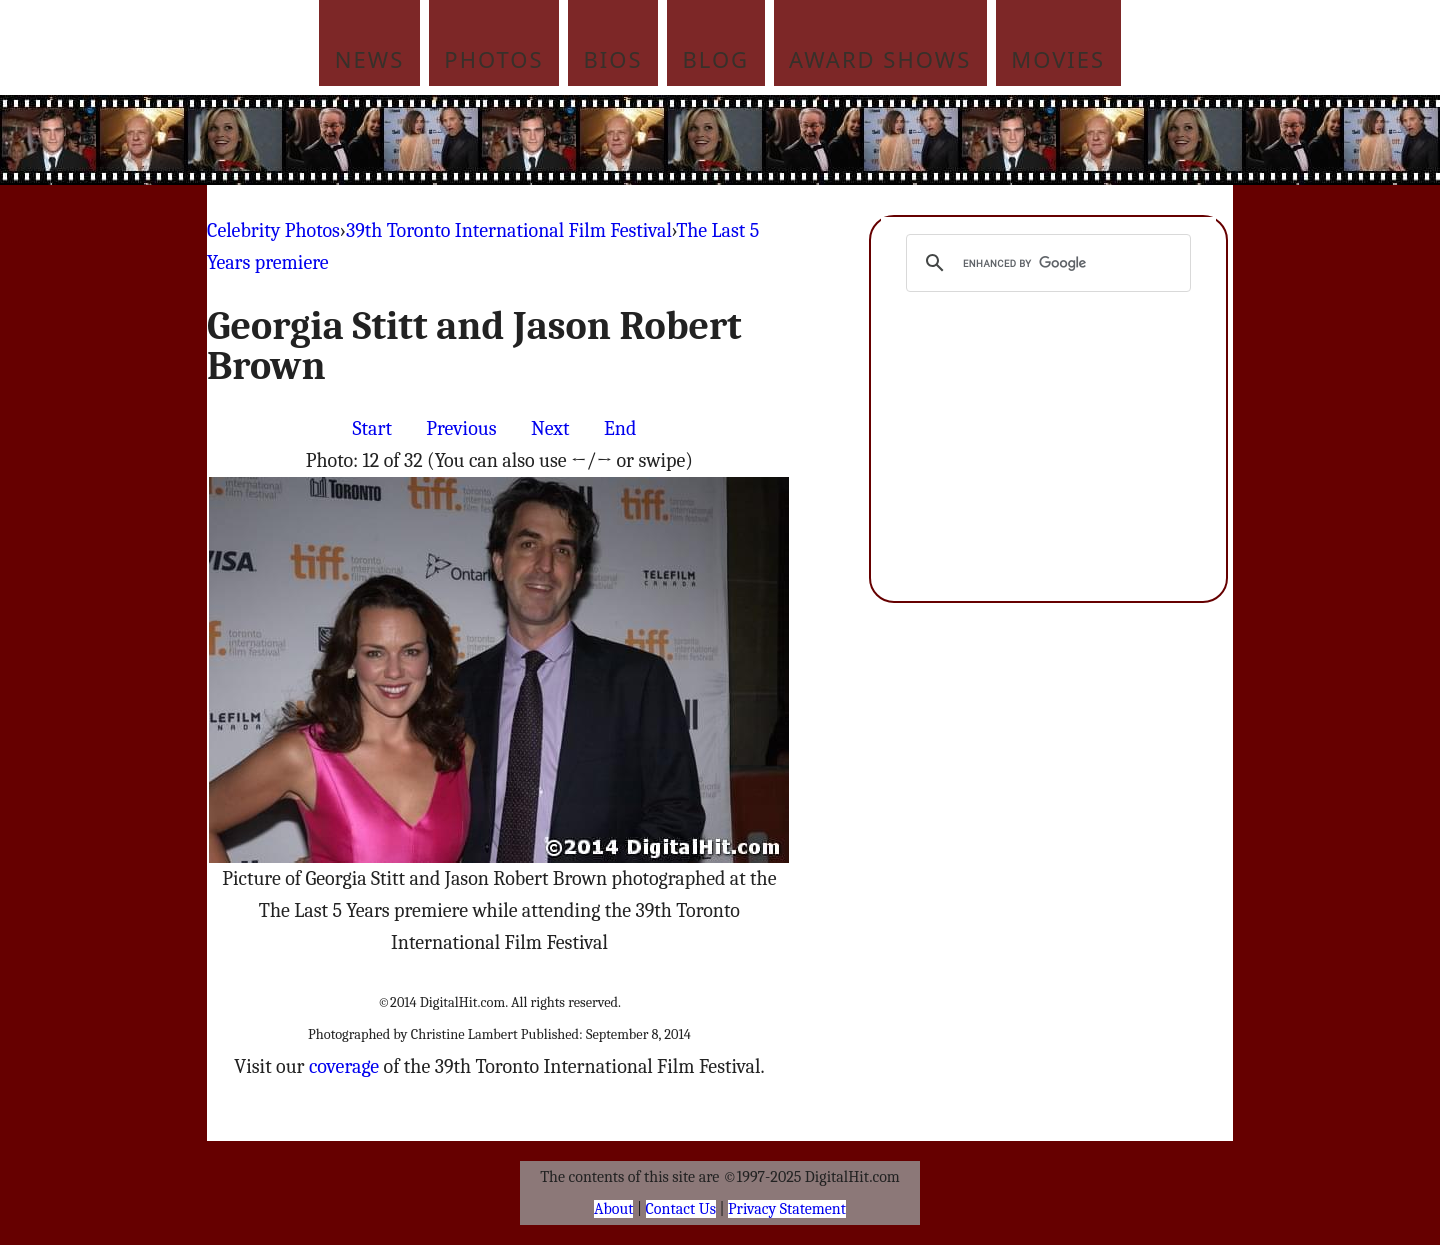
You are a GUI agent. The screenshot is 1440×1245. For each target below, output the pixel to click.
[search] (1045, 263)
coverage (344, 1066)
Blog (716, 59)
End (620, 428)
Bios (613, 59)
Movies (1058, 59)
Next (550, 428)
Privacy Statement (787, 1209)
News (370, 59)
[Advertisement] (855, 140)
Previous (461, 428)
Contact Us (681, 1209)
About (613, 1209)
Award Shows (880, 59)
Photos (493, 59)
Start (372, 428)
